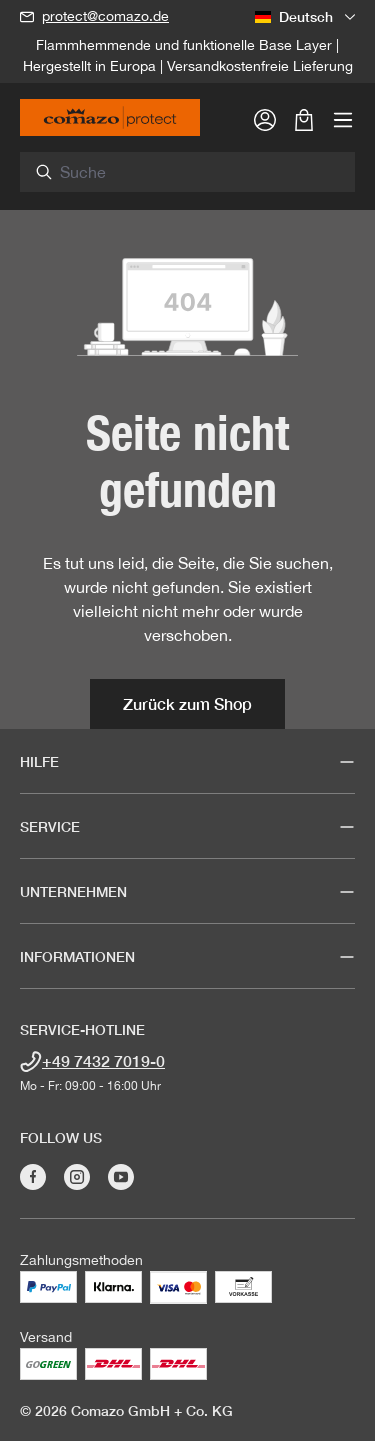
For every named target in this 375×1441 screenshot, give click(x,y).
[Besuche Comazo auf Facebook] (33, 1177)
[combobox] (199, 172)
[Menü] (343, 119)
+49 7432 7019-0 (103, 1060)
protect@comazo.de (105, 16)
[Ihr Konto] (265, 119)
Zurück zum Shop (187, 703)
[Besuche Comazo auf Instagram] (77, 1177)
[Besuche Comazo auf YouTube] (121, 1177)
